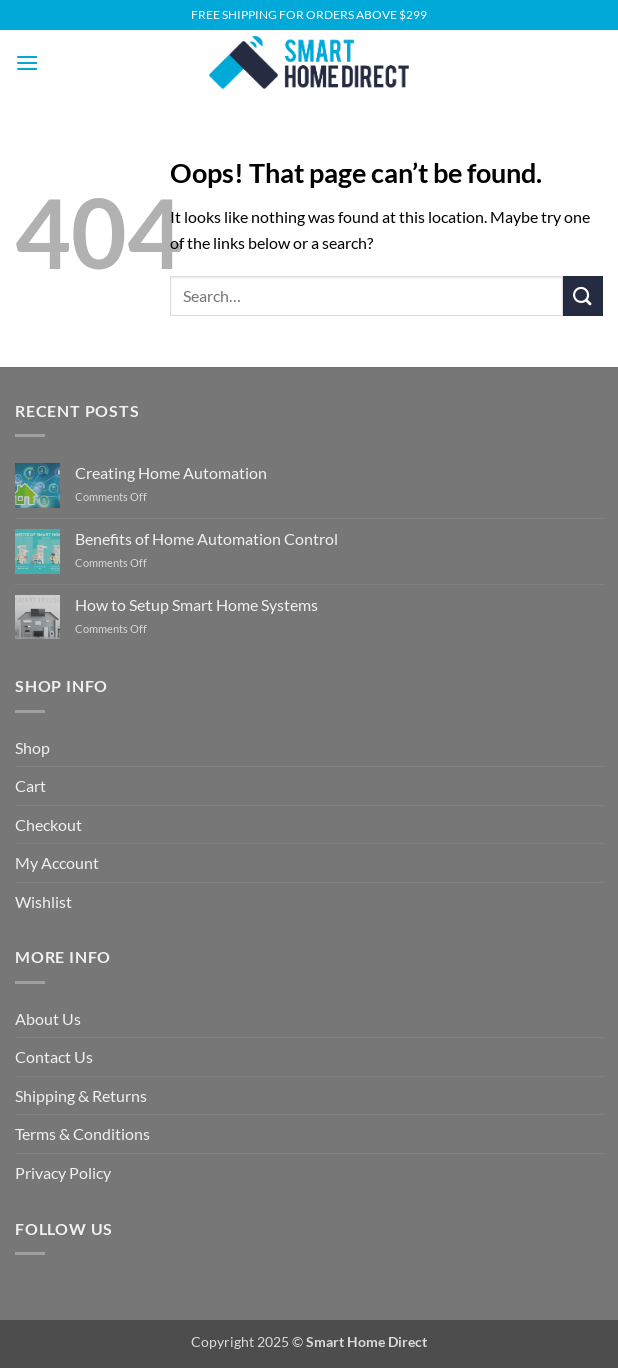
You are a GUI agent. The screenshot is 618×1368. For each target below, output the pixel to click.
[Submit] (583, 295)
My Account (57, 862)
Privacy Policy (63, 1172)
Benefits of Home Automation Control (206, 538)
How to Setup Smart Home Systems (196, 604)
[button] (27, 62)
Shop (32, 747)
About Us (48, 1018)
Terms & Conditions (82, 1133)
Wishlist (43, 901)
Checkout (48, 824)
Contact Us (54, 1056)
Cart (30, 785)
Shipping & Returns (81, 1095)
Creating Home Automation (171, 472)
